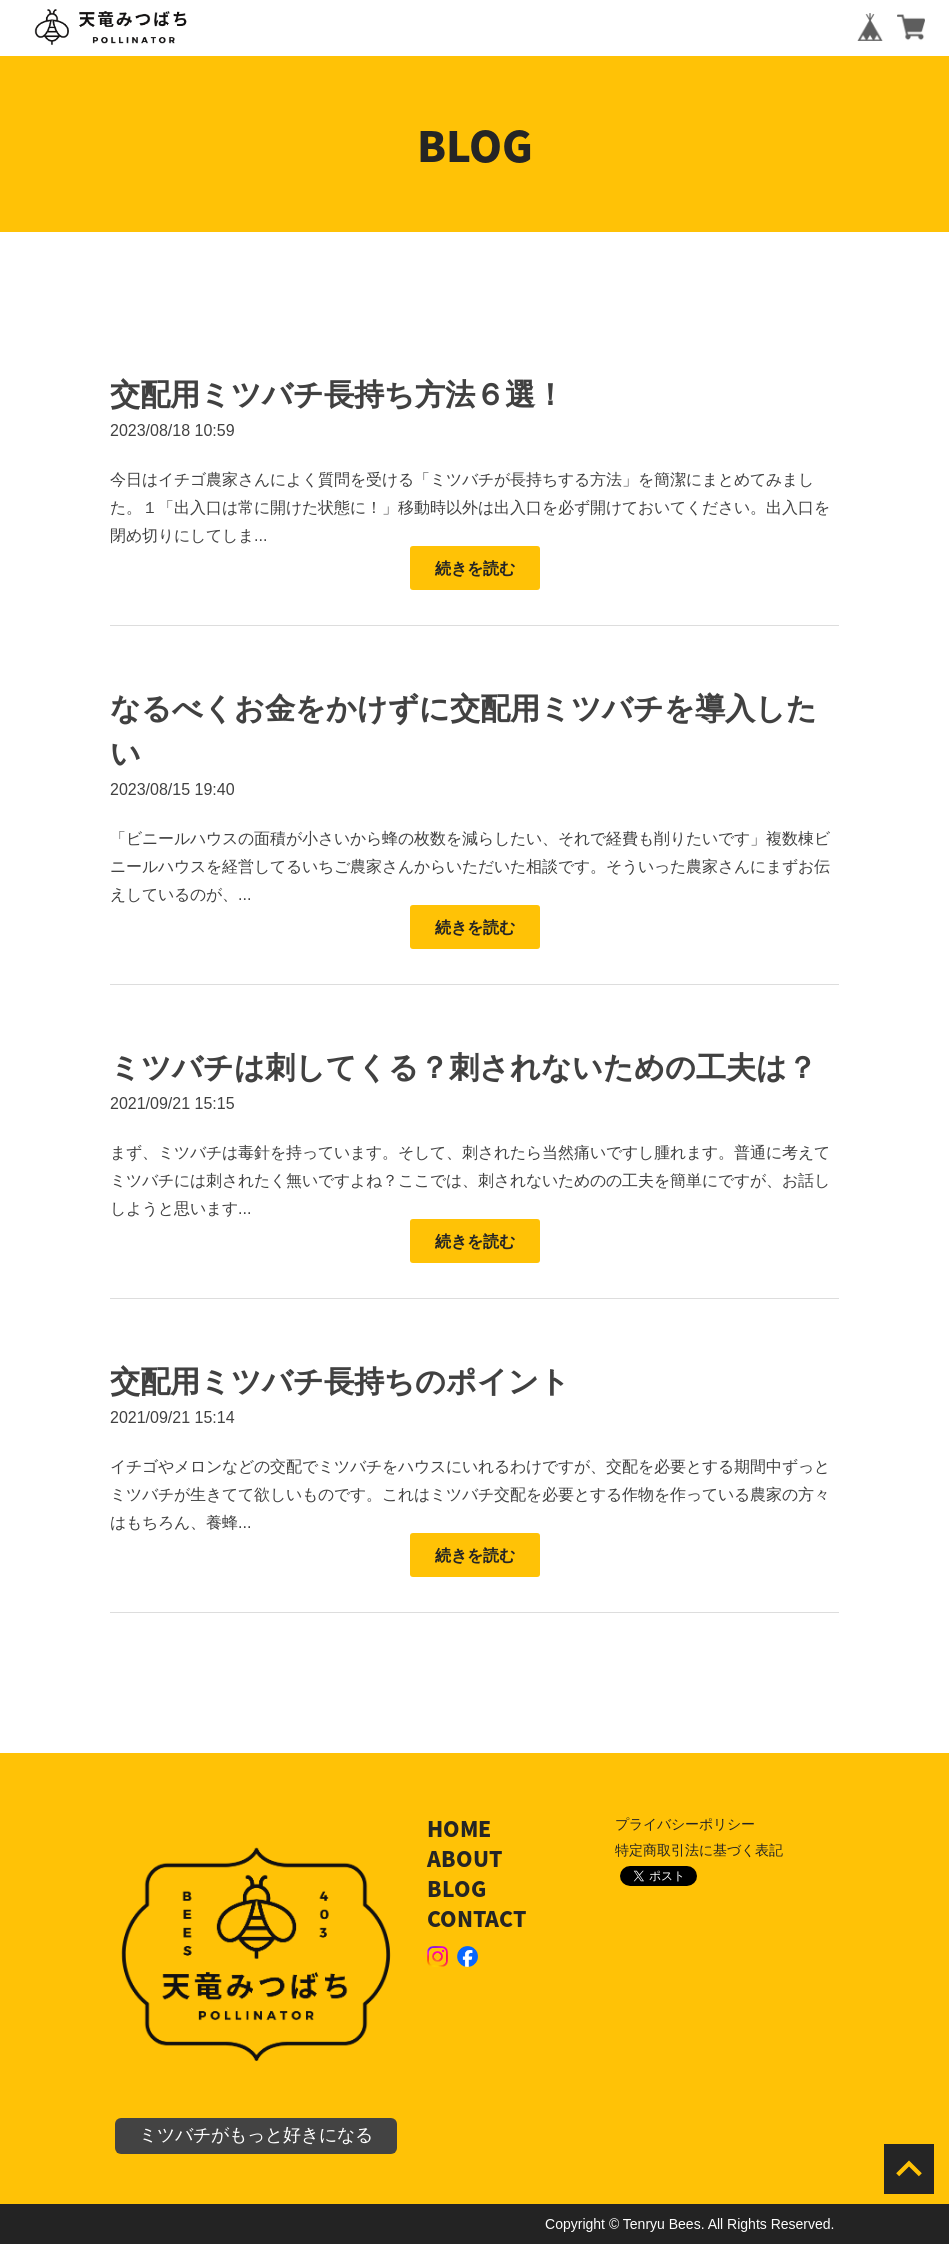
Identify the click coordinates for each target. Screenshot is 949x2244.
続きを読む (475, 568)
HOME (459, 1828)
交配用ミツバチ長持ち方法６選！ (337, 394)
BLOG (456, 1888)
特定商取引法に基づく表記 (699, 1850)
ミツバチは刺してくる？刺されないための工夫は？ (463, 1067)
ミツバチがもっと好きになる (256, 2135)
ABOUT (464, 1858)
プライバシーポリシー (685, 1824)
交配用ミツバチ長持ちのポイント (340, 1381)
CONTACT (476, 1918)
